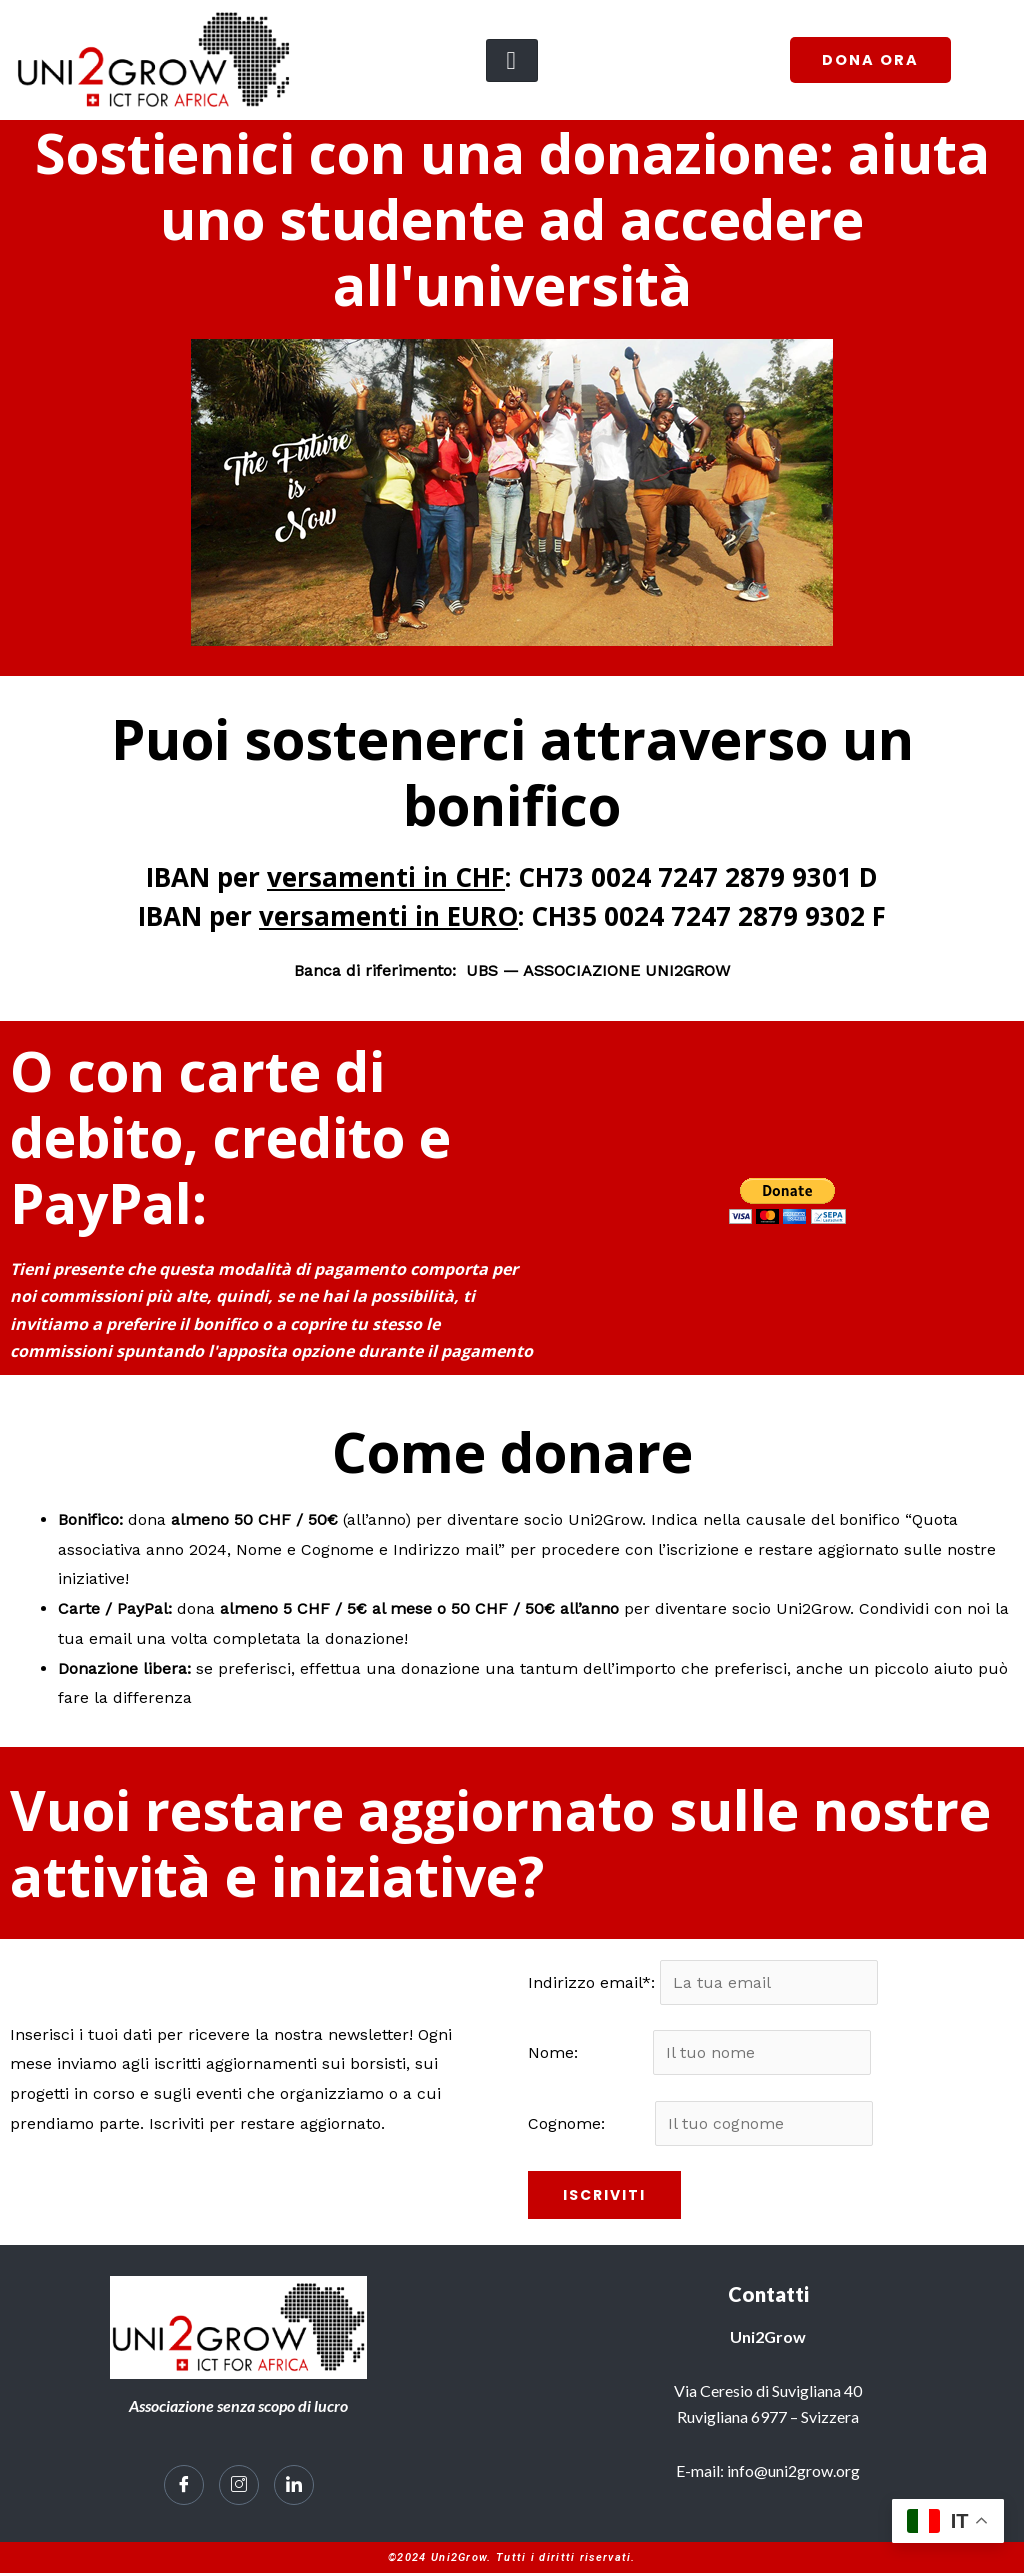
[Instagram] (239, 2486)
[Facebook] (184, 2486)
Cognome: (589, 2123)
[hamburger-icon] (512, 60)
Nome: (588, 2053)
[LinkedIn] (294, 2486)
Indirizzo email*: (594, 1982)
